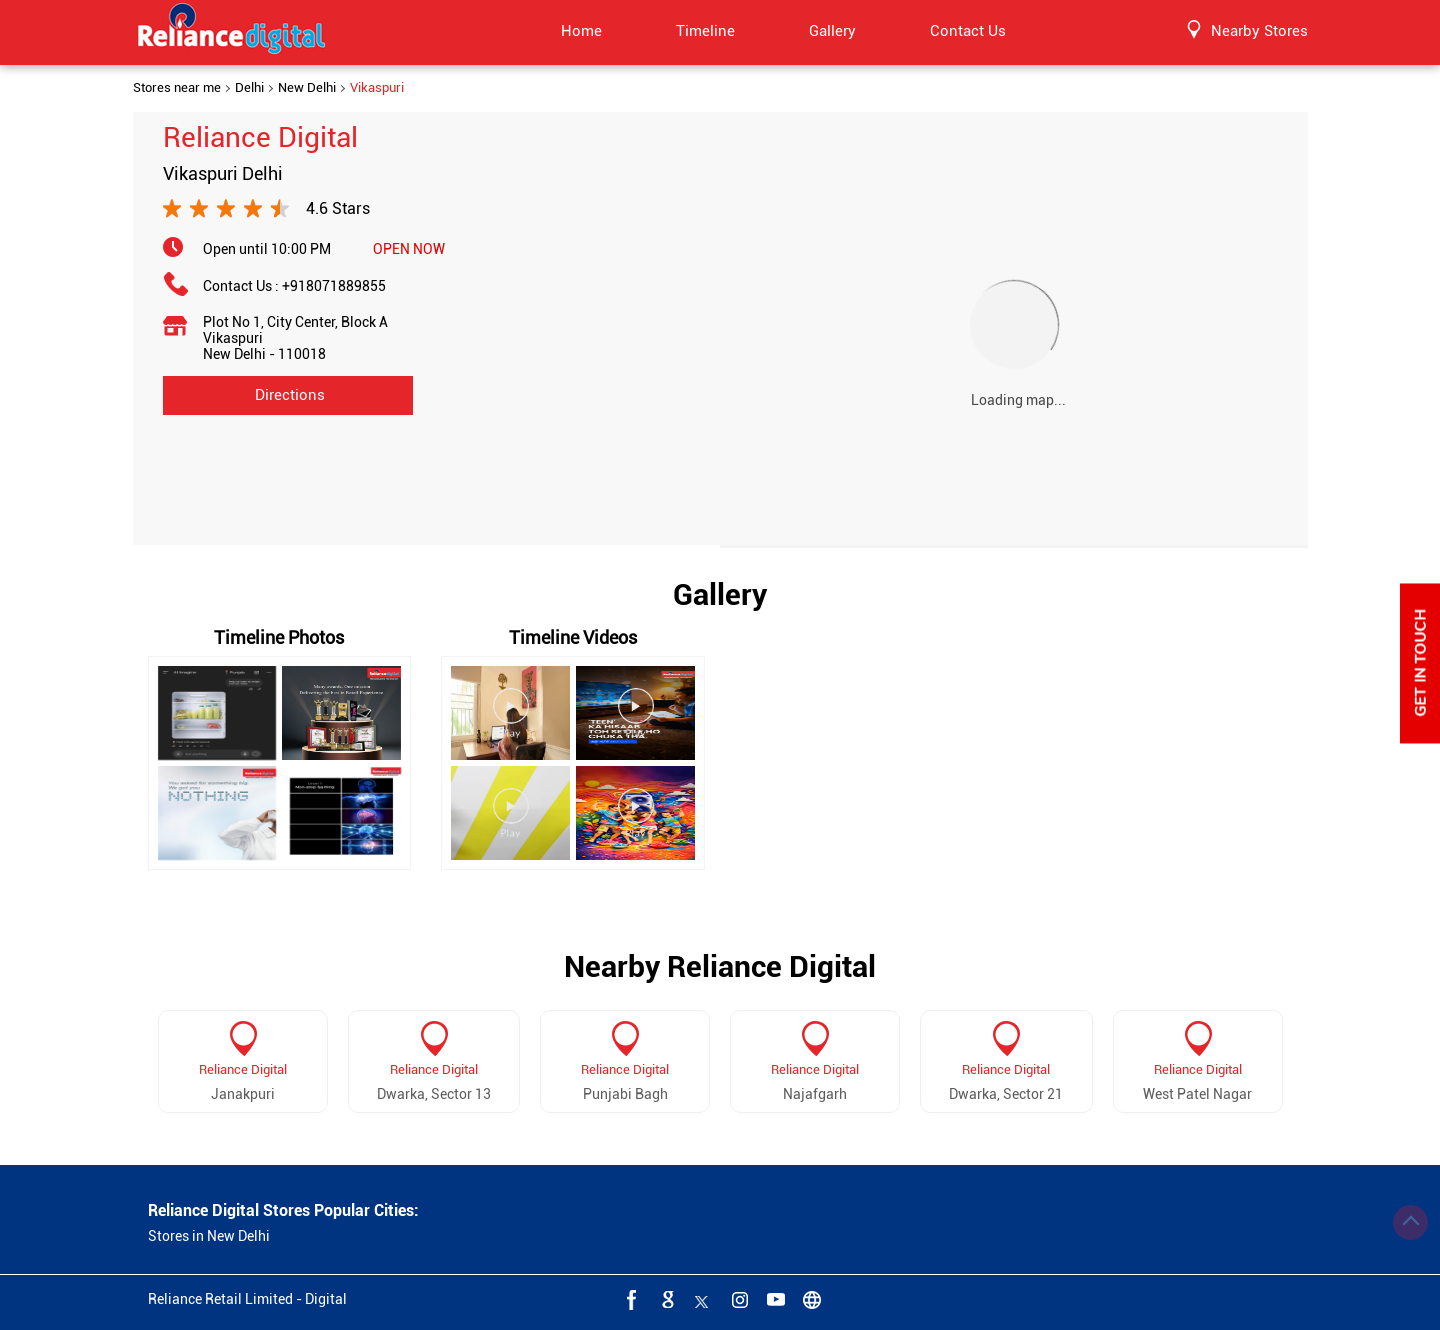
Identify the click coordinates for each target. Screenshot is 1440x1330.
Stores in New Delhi (209, 1236)
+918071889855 (334, 286)
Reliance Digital (243, 1069)
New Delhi (307, 88)
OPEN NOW (409, 249)
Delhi (249, 88)
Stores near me (177, 88)
